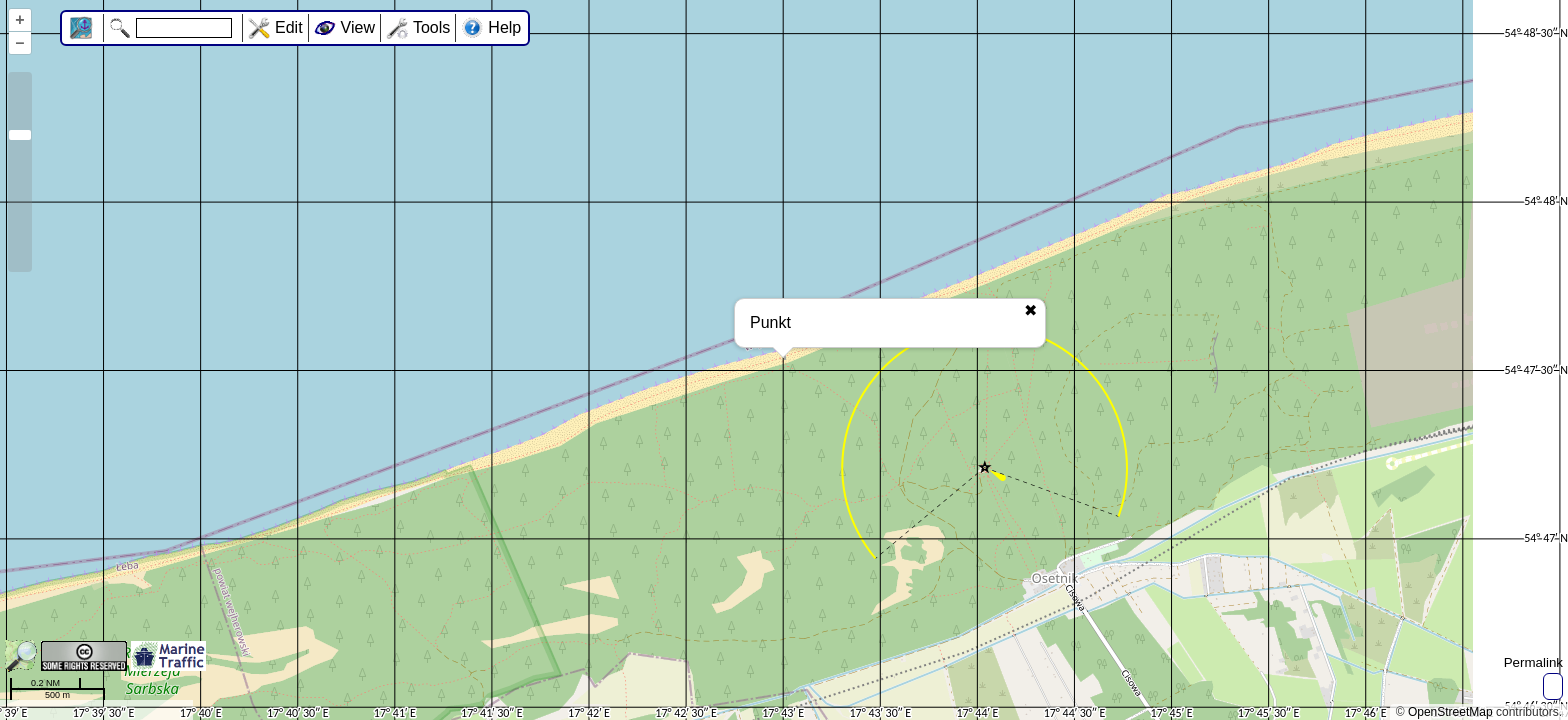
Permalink (1533, 662)
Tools (431, 27)
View (358, 27)
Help (504, 27)
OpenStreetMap (1450, 712)
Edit (289, 27)
